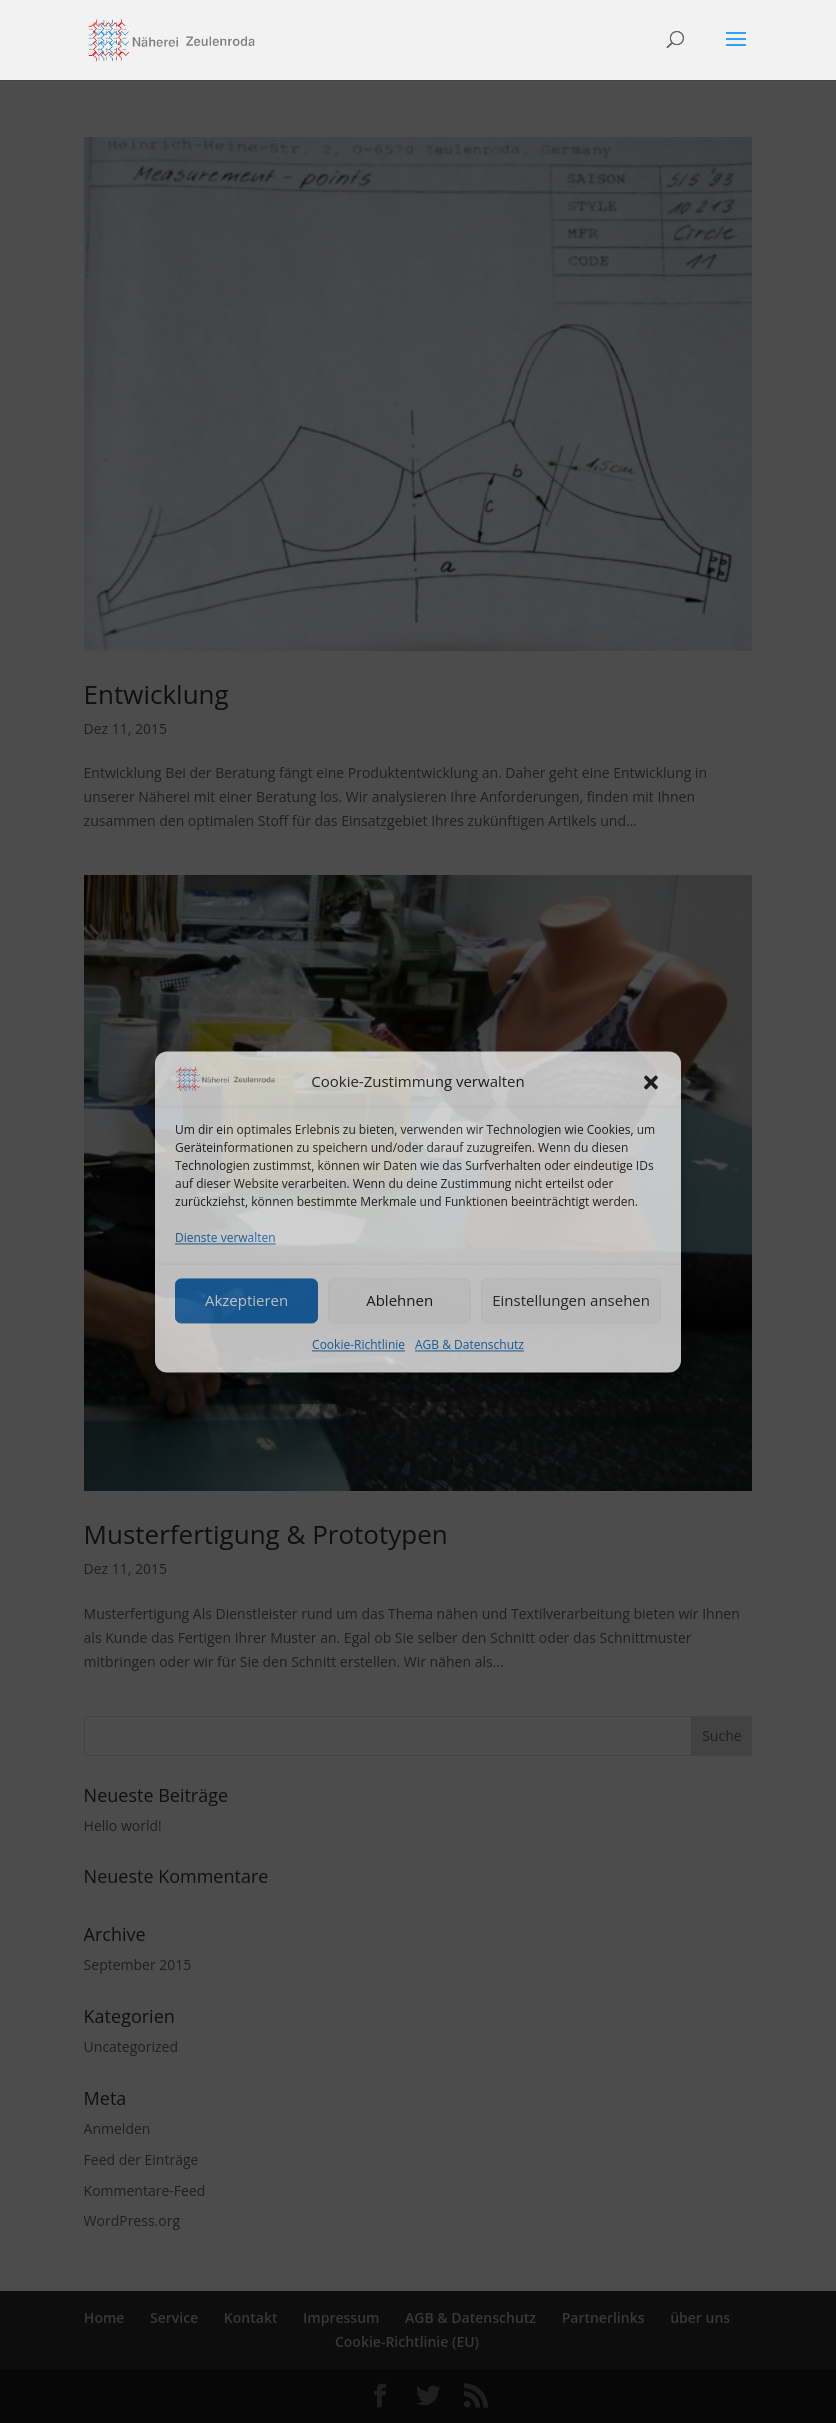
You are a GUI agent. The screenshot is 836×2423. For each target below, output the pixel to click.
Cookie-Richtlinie (358, 1344)
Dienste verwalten (225, 1237)
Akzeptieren (246, 1301)
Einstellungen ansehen (571, 1301)
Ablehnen (399, 1301)
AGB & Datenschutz (469, 1344)
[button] (651, 1082)
